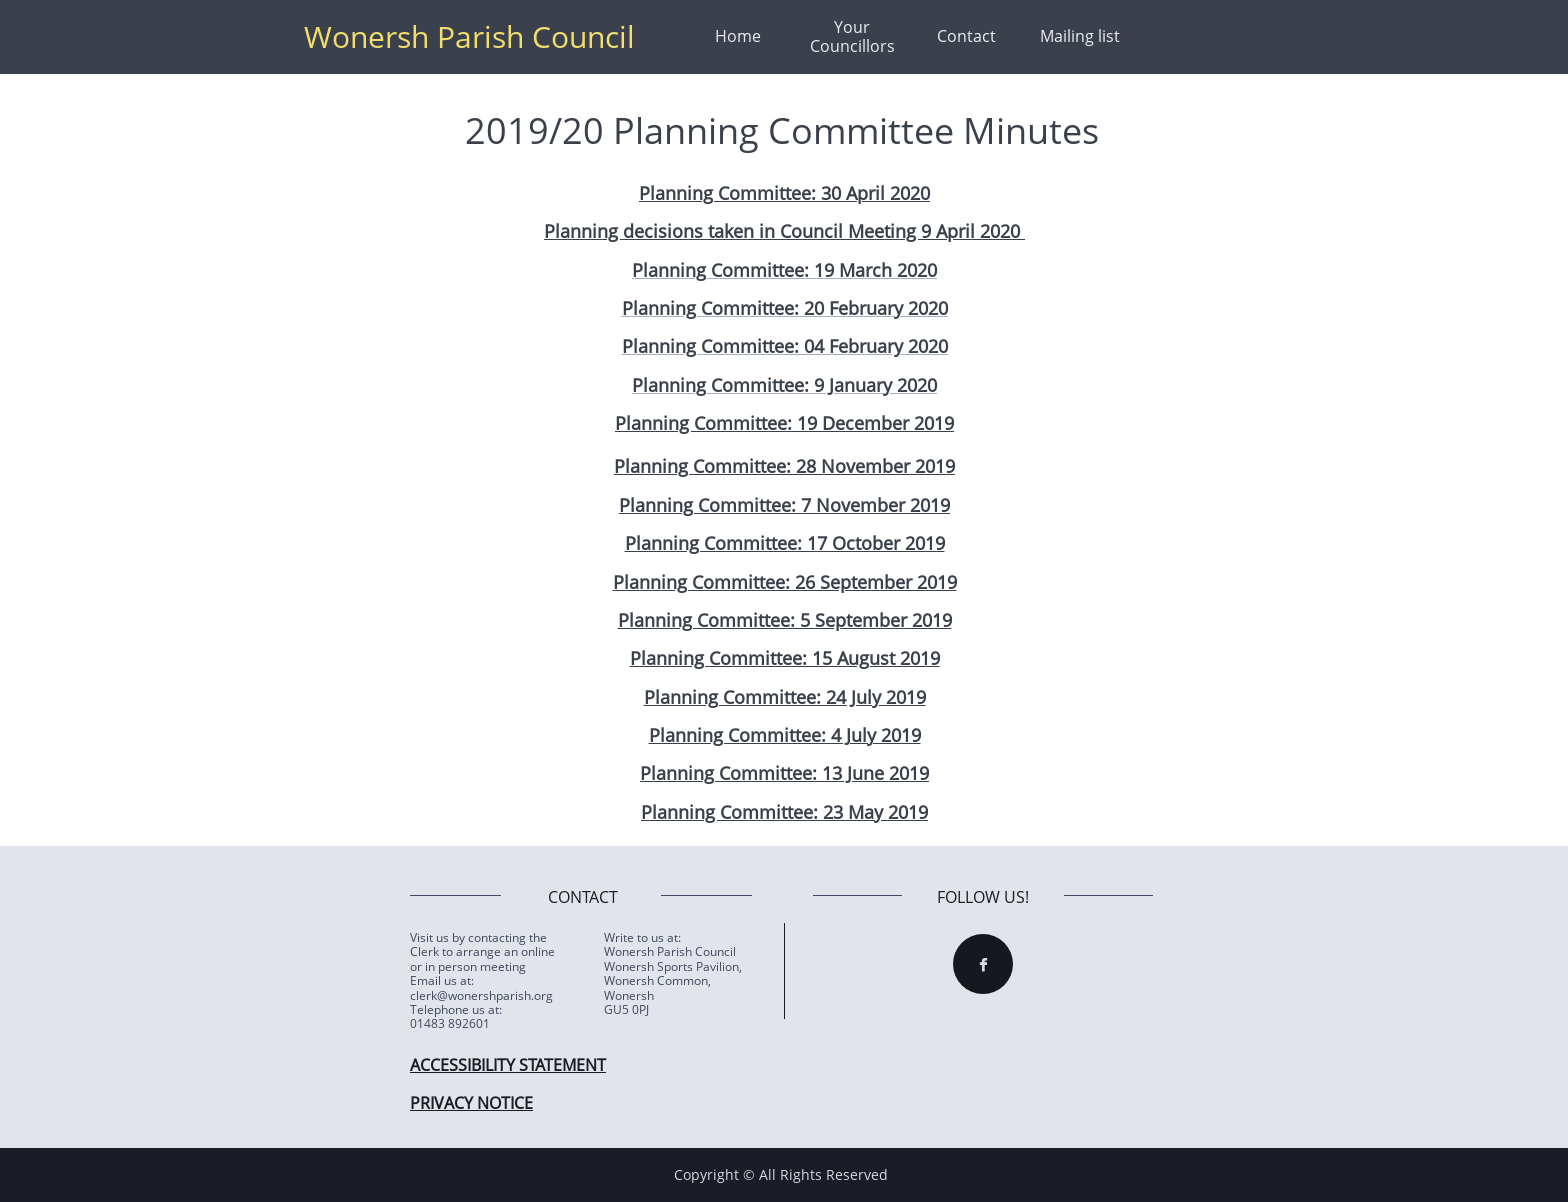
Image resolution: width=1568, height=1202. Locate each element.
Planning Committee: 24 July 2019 (785, 697)
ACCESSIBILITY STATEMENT (508, 1065)
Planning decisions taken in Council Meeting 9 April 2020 (784, 231)
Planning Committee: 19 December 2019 (784, 423)
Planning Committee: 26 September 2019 (785, 582)
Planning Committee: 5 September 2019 (785, 620)
